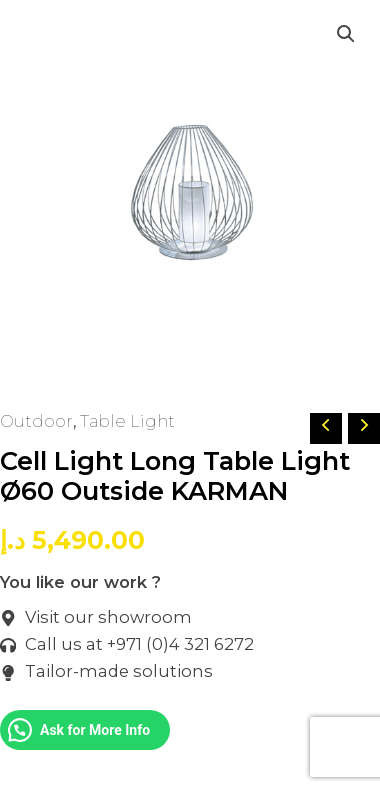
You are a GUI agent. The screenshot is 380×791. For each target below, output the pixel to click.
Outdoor (36, 421)
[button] (346, 34)
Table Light (127, 421)
